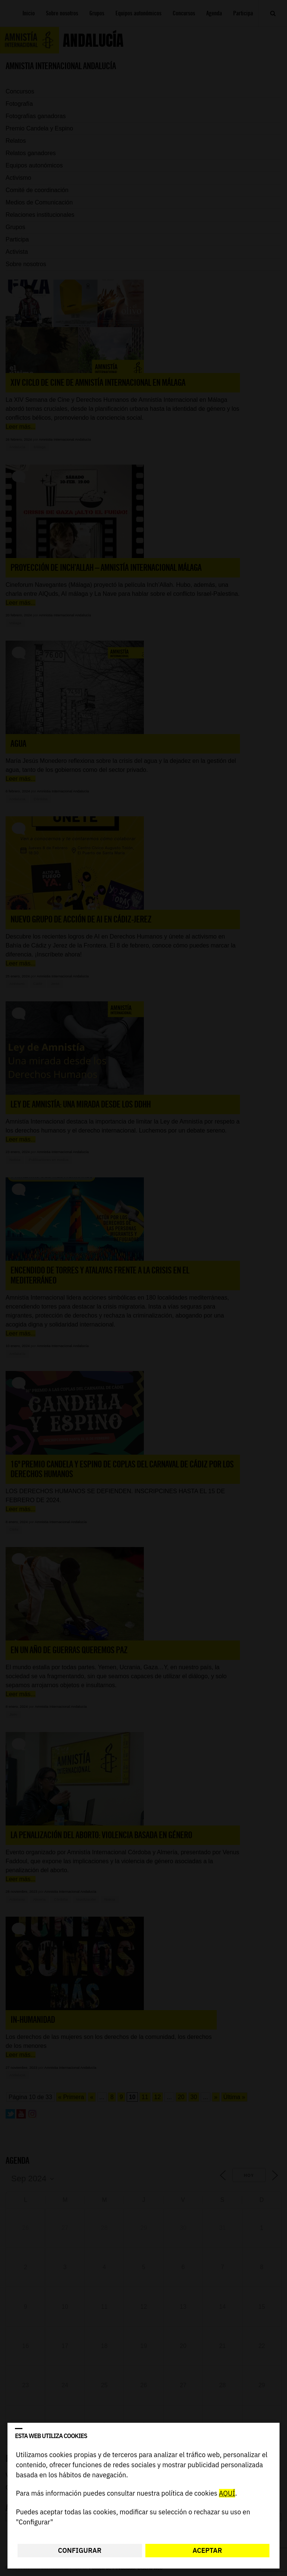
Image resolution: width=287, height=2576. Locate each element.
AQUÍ (227, 2493)
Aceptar (207, 2550)
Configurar (79, 2550)
